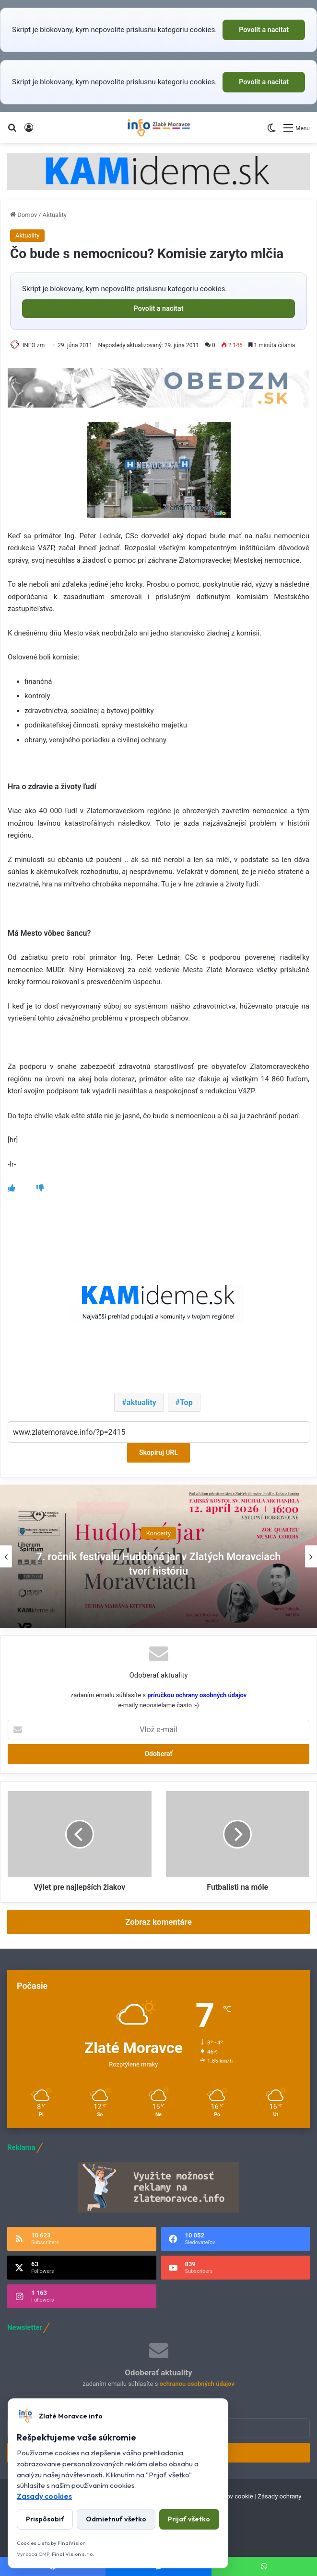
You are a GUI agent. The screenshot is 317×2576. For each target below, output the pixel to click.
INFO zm (34, 345)
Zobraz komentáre (158, 1922)
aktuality (141, 1402)
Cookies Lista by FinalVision (51, 2543)
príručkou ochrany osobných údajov (196, 1695)
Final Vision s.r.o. (73, 2554)
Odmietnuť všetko (116, 2519)
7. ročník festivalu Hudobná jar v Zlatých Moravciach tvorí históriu (159, 1563)
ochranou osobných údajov (197, 2383)
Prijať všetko (189, 2519)
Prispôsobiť (45, 2519)
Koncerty (158, 1533)
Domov (23, 214)
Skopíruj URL (158, 1452)
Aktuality (55, 214)
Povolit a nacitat (264, 30)
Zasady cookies (44, 2496)
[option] (158, 1556)
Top (186, 1402)
